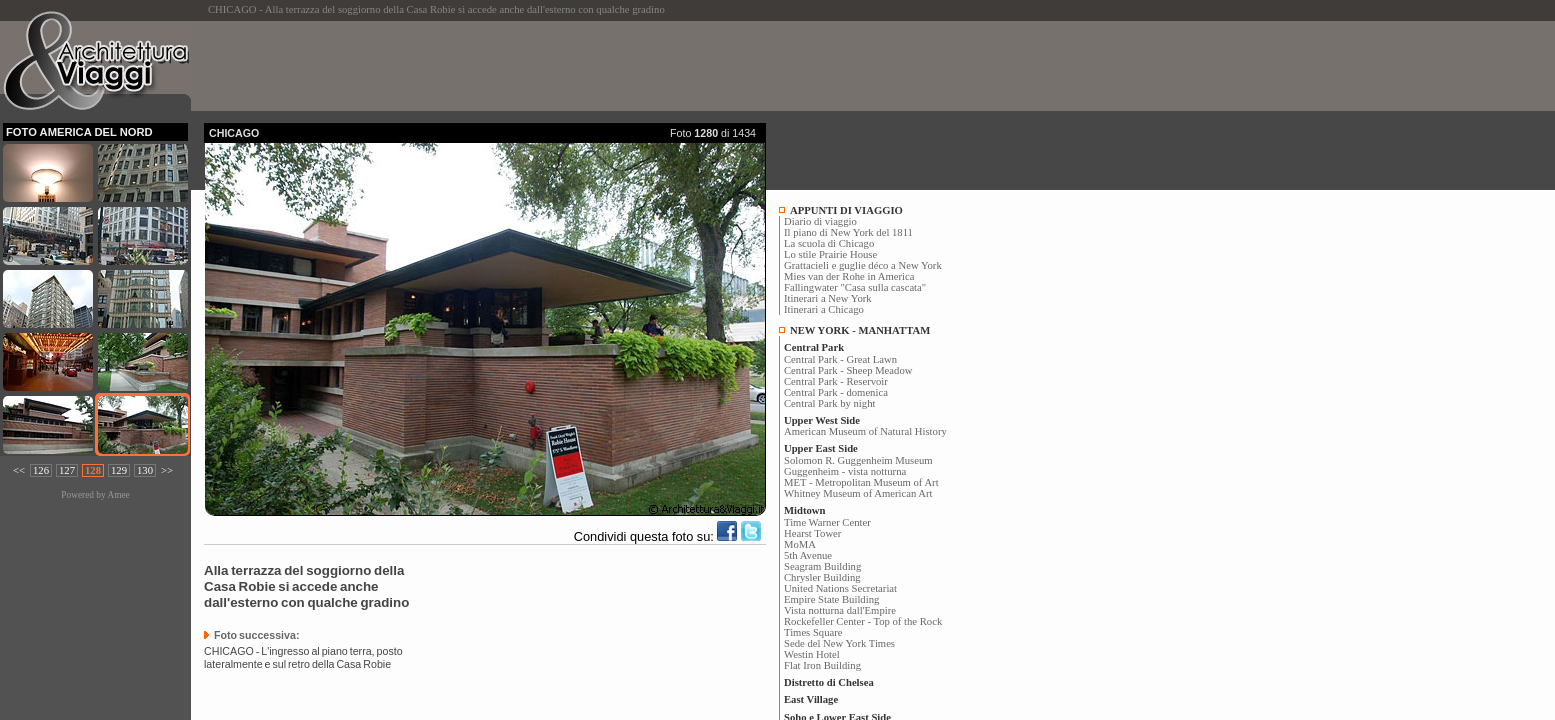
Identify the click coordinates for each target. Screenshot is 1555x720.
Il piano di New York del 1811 (848, 232)
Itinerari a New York (828, 298)
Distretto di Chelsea (829, 682)
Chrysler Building (822, 577)
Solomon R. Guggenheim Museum (858, 460)
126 (41, 470)
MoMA (800, 544)
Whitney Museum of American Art (858, 493)
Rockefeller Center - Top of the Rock (863, 621)
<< (19, 470)
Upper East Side (821, 448)
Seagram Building (822, 566)
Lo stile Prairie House (830, 254)
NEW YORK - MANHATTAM (860, 330)
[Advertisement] (568, 66)
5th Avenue (808, 555)
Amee (118, 495)
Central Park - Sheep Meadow (848, 370)
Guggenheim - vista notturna (845, 471)
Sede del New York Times (839, 643)
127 (67, 470)
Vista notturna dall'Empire (840, 610)
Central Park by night (829, 403)
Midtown (804, 510)
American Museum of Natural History (865, 431)
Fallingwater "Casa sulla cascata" (855, 287)
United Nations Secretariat (840, 588)
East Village (811, 699)
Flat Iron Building (822, 665)
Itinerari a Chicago (824, 309)
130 (145, 470)
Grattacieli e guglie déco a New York (863, 265)
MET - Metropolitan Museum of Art (861, 482)
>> (167, 470)
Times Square (813, 632)
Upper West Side (822, 420)
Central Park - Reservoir (836, 381)
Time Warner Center (827, 522)
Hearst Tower (812, 533)
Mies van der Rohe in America (849, 276)
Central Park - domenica (836, 392)
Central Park (814, 347)
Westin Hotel (812, 654)
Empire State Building (831, 599)
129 (119, 470)
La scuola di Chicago (829, 243)
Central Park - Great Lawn (840, 359)
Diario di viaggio (820, 221)
